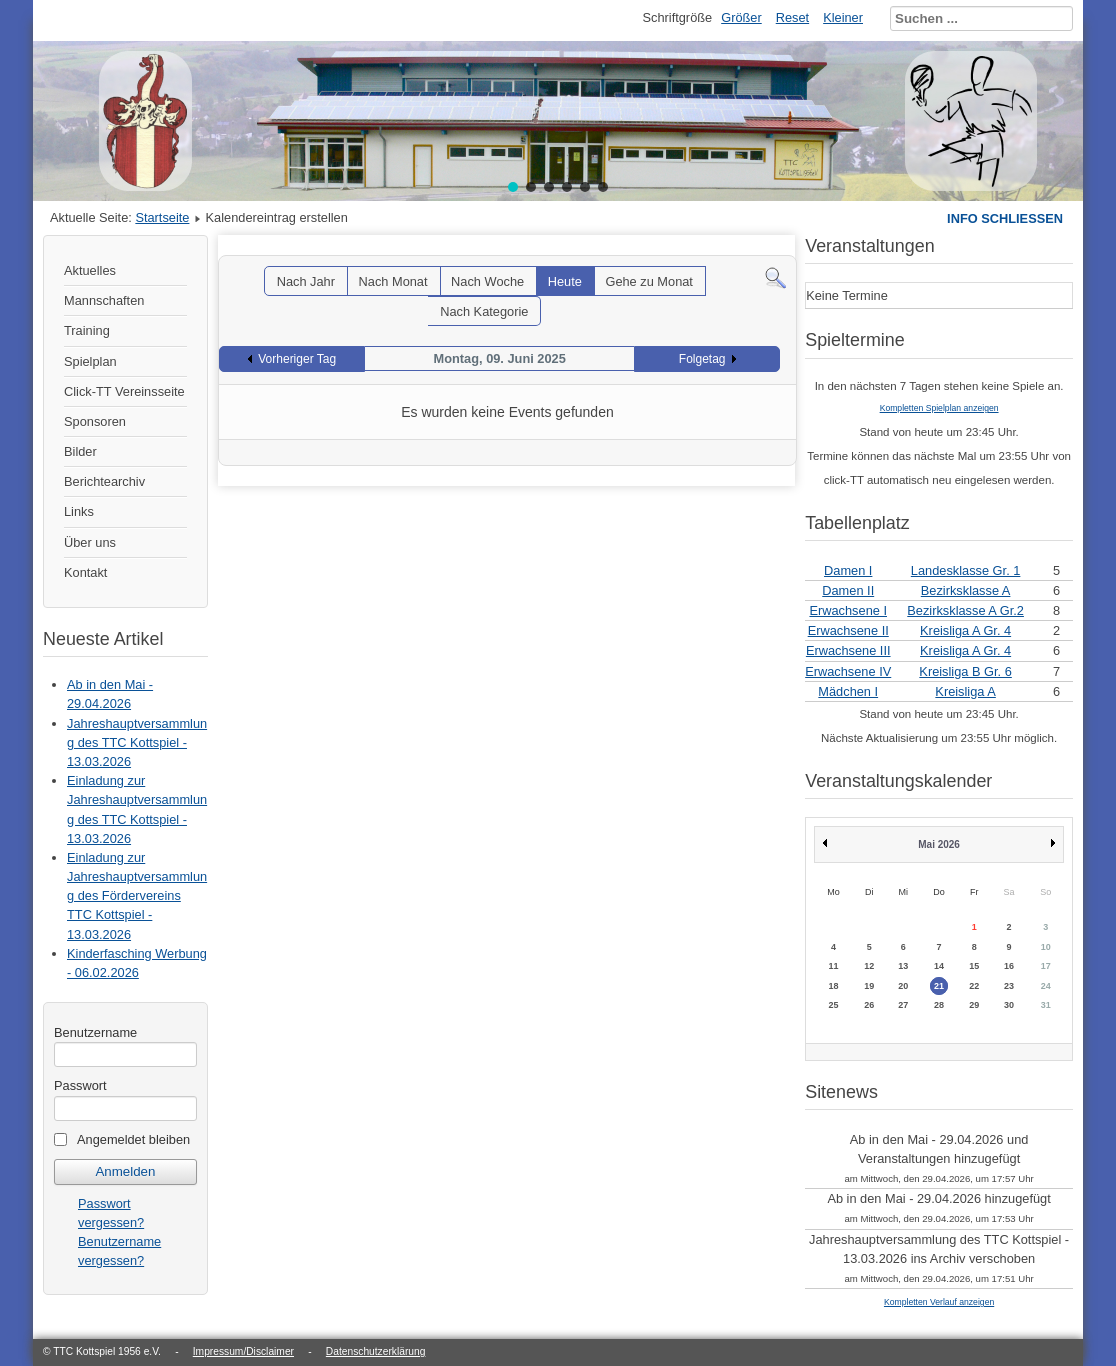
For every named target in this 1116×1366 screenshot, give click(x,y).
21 (939, 986)
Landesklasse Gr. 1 (966, 570)
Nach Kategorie (484, 311)
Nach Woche (487, 281)
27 (903, 1005)
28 (939, 1005)
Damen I (848, 570)
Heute (565, 281)
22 (974, 986)
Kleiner (843, 17)
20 (903, 986)
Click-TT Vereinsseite (124, 391)
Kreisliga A (965, 691)
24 (1046, 986)
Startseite (162, 217)
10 (1046, 947)
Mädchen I (848, 691)
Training (87, 330)
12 (869, 966)
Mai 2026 (939, 844)
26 (869, 1005)
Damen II (848, 590)
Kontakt (85, 572)
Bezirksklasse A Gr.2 (965, 610)
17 (1046, 966)
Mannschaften (104, 300)
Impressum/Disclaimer (243, 1351)
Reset (792, 17)
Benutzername (95, 1032)
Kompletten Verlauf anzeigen (939, 1302)
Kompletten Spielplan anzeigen (939, 408)
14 (939, 966)
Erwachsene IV (848, 671)
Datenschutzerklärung (376, 1351)
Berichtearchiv (104, 481)
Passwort (80, 1085)
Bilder (80, 451)
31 (1046, 1005)
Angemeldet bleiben (133, 1139)
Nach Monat (393, 281)
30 (1009, 1005)
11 (833, 966)
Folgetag (702, 359)
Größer (741, 17)
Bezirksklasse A (966, 590)
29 (974, 1005)
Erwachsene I (848, 610)
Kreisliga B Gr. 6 (965, 671)
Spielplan (90, 361)
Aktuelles (90, 270)
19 (869, 986)
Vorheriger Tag (297, 359)
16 (1009, 966)
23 (1009, 986)
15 (974, 966)
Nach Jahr (306, 281)
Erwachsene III (848, 650)
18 (833, 986)
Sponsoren (95, 421)
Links (79, 511)
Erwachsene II (848, 630)
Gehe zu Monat (649, 281)
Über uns (90, 542)
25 (833, 1005)
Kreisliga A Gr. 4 (965, 630)
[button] (513, 187)
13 (903, 966)
